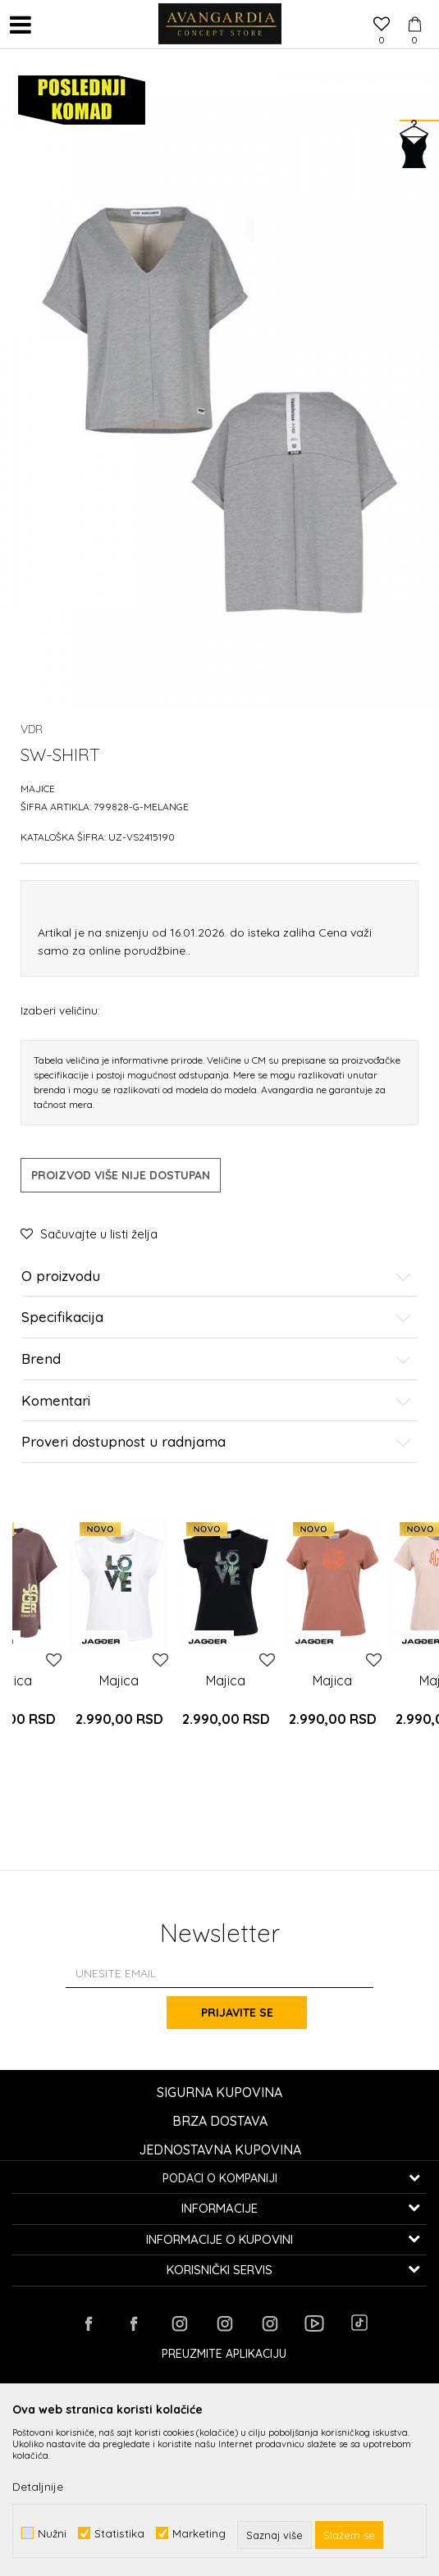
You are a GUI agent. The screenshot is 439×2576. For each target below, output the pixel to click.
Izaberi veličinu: (60, 1010)
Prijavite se (244, 2012)
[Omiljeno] (381, 25)
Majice (38, 788)
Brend (216, 1359)
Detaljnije (37, 2486)
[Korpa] (414, 9)
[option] (119, 1640)
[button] (53, 24)
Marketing (199, 2533)
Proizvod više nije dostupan (120, 1175)
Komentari (216, 1401)
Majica (119, 1680)
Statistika (119, 2533)
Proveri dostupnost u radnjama (216, 1442)
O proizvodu (216, 1276)
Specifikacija (216, 1317)
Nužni (52, 2533)
